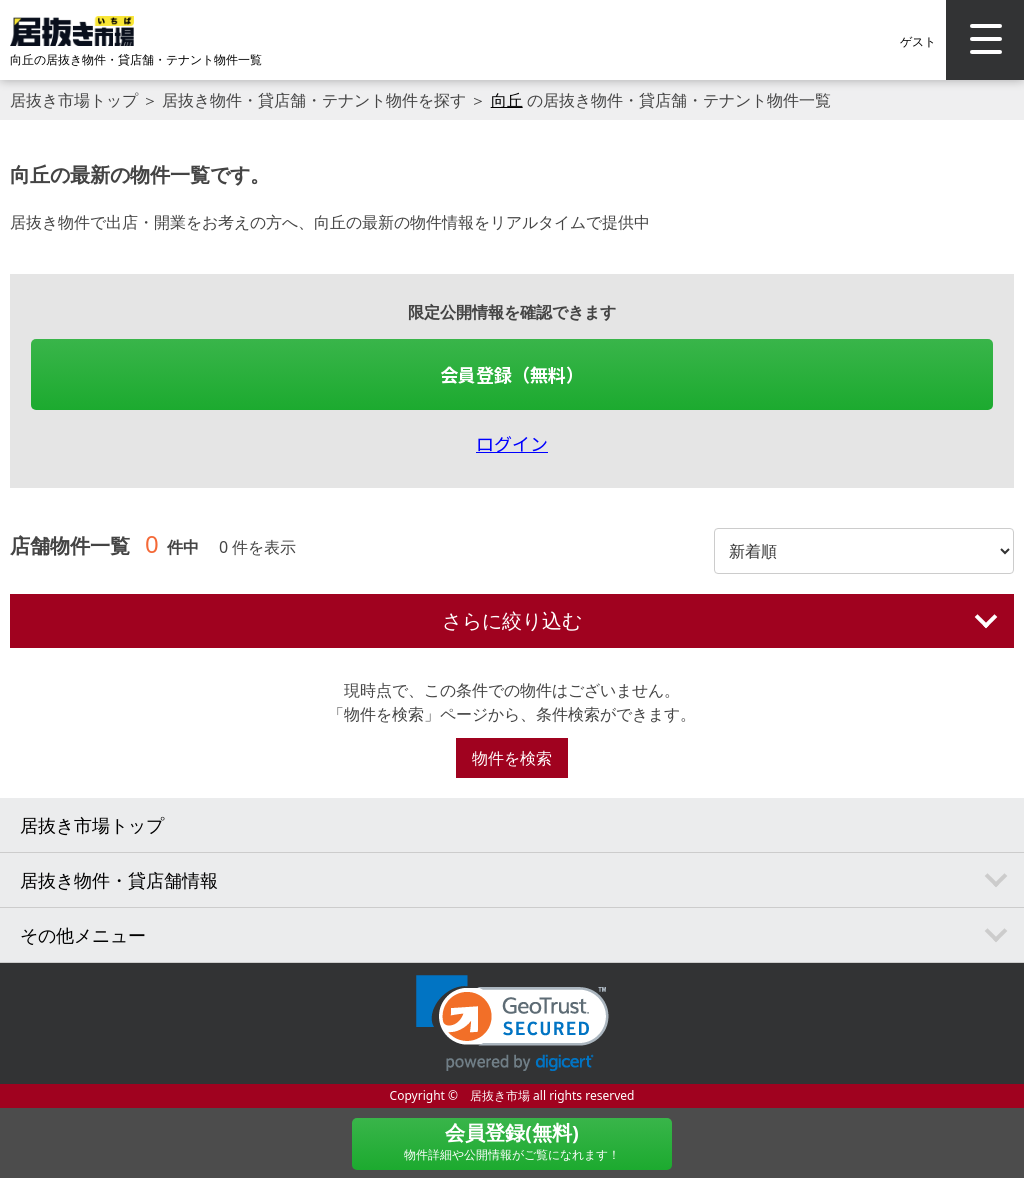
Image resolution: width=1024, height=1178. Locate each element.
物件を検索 (512, 758)
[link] (512, 1023)
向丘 (507, 100)
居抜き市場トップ (74, 100)
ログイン (512, 443)
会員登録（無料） (512, 374)
